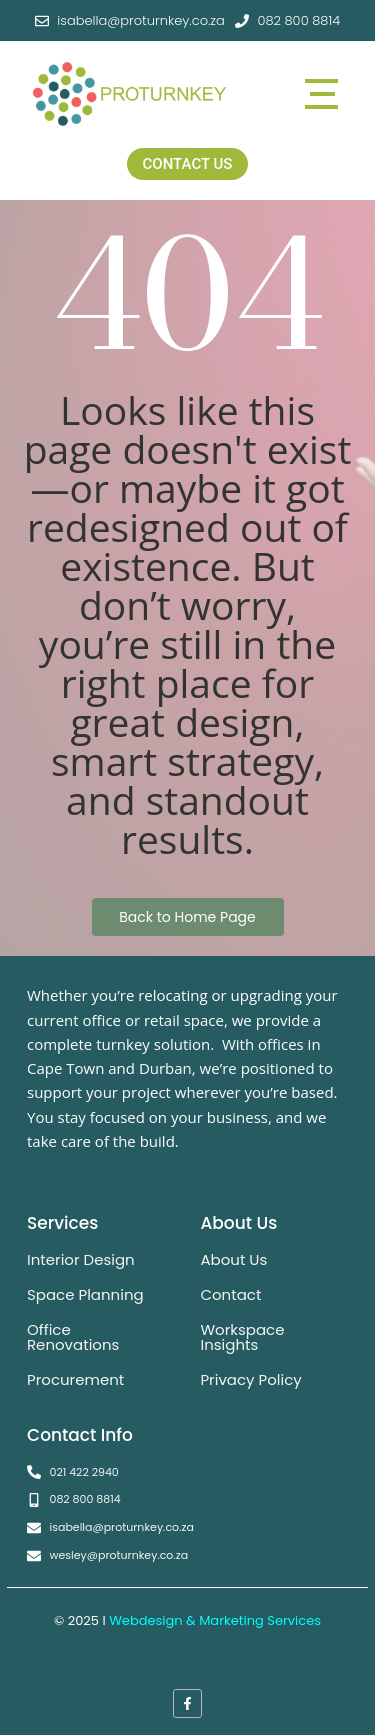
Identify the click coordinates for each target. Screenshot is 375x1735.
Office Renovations (73, 1337)
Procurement (75, 1379)
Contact (230, 1294)
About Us (233, 1259)
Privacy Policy (250, 1379)
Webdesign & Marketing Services (215, 1620)
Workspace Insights (242, 1337)
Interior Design (81, 1259)
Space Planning (85, 1294)
